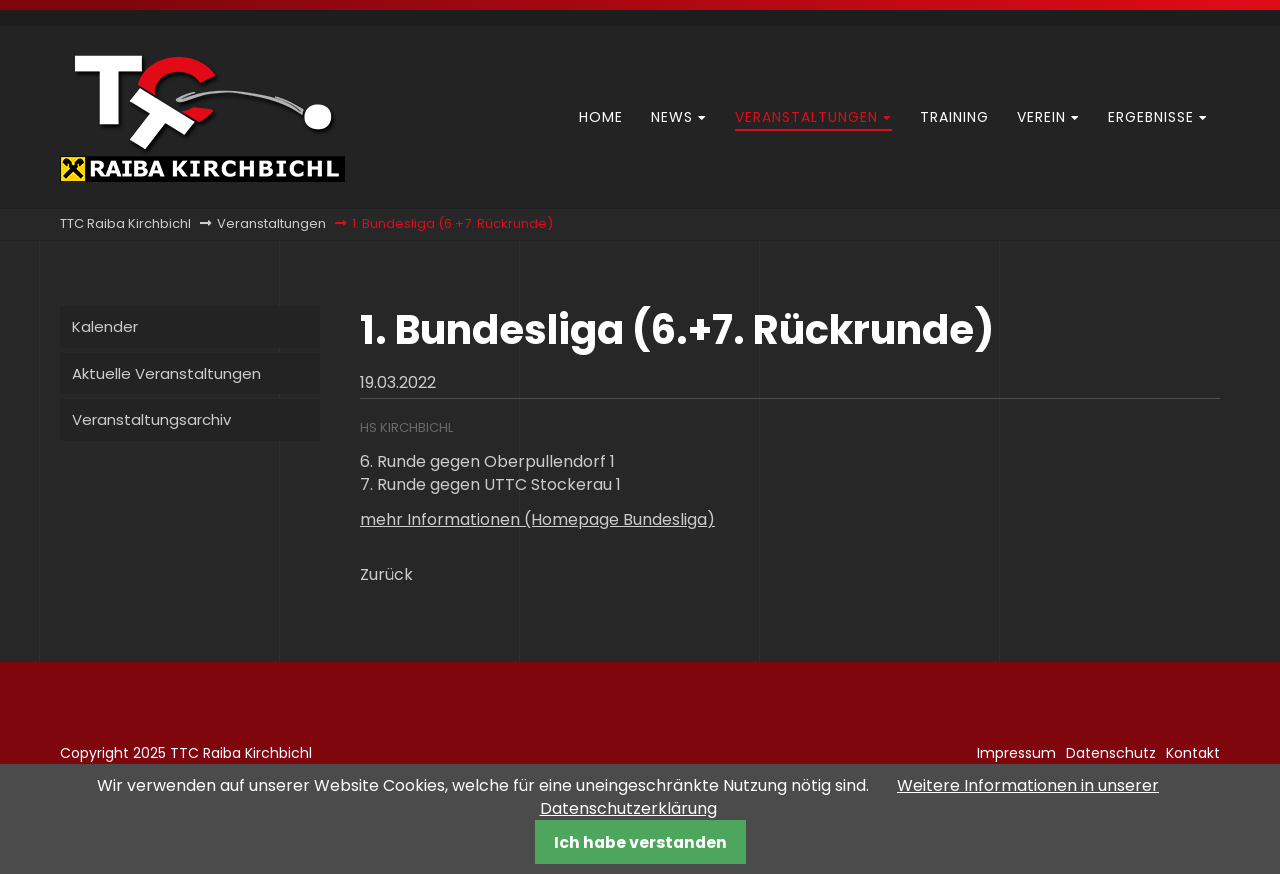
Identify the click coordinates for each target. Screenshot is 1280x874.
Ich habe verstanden (640, 842)
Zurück (386, 574)
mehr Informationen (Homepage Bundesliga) (537, 519)
